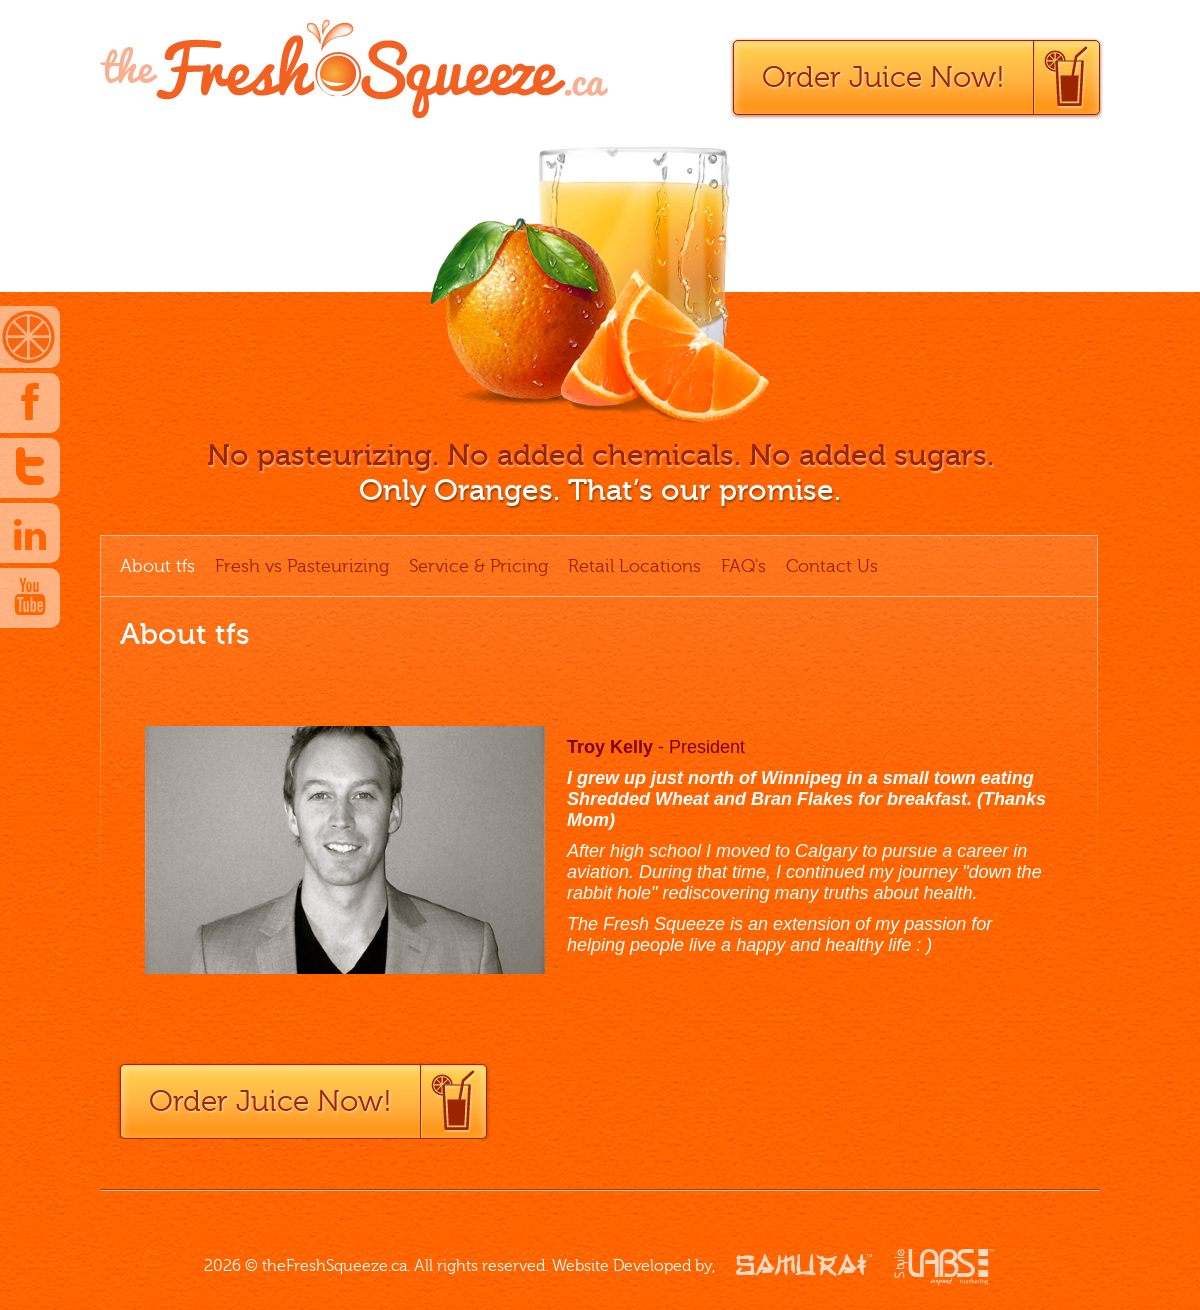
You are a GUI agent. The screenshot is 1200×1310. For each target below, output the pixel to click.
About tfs (157, 566)
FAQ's (743, 566)
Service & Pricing (478, 566)
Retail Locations (634, 566)
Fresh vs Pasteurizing (302, 566)
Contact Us (832, 566)
